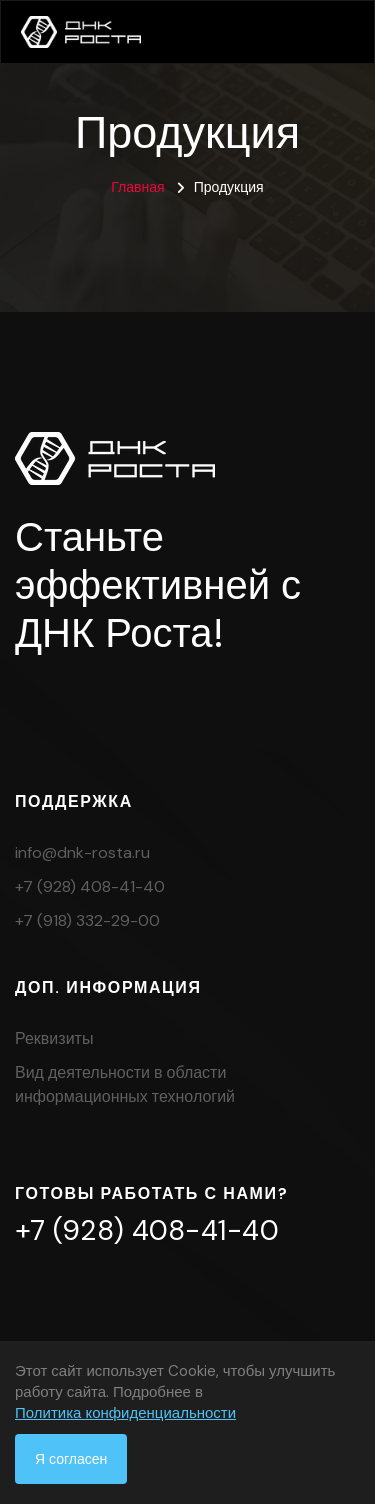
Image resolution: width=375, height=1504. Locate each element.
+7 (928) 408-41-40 (90, 886)
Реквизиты (54, 1038)
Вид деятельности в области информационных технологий (125, 1084)
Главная (137, 187)
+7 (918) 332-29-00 (87, 920)
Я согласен (71, 1459)
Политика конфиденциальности (125, 1413)
